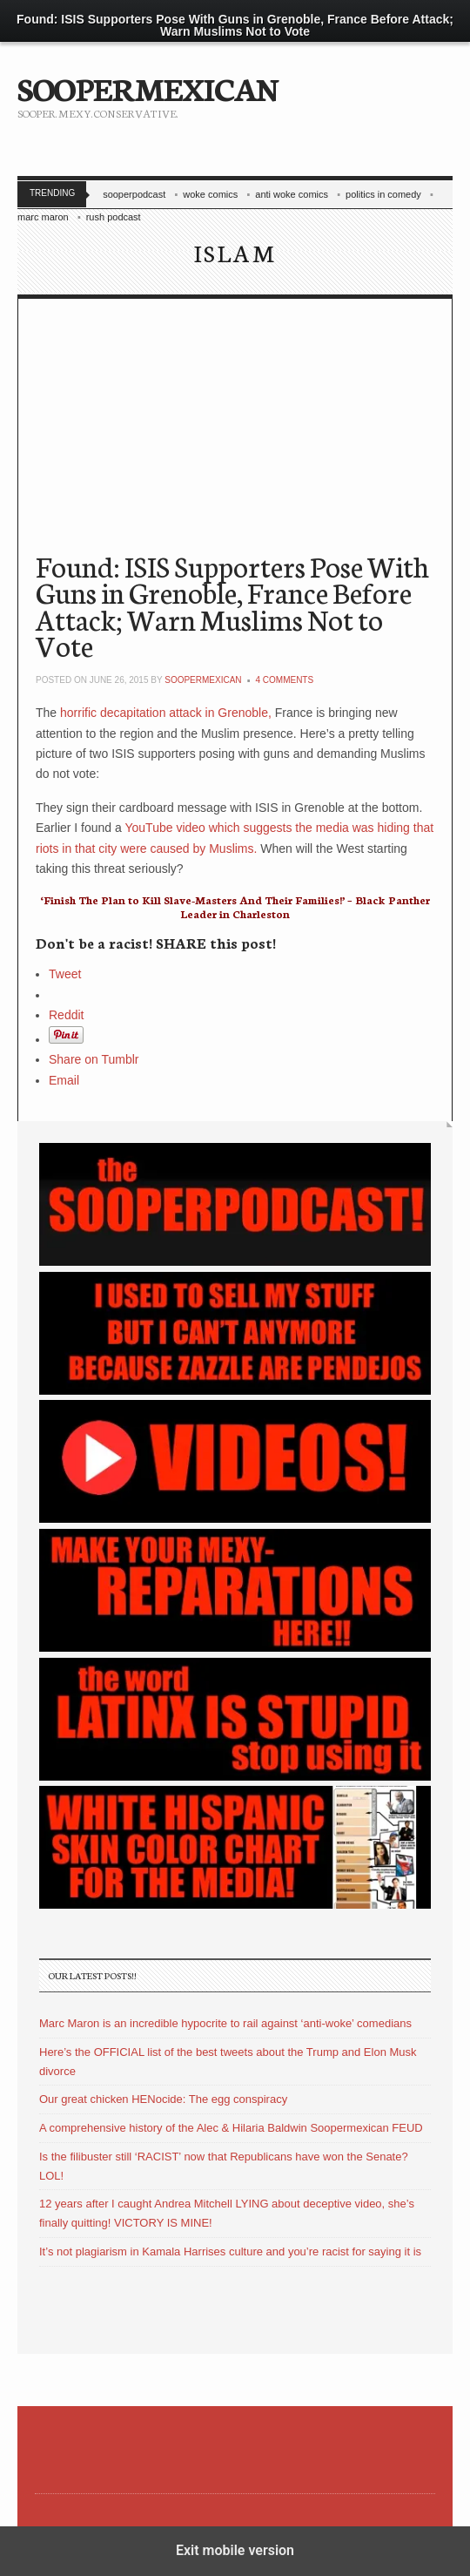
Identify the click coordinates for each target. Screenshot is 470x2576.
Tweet (65, 974)
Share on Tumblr (94, 1059)
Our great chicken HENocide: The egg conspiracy (163, 2099)
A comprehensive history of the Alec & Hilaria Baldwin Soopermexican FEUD (231, 2127)
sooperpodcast (134, 194)
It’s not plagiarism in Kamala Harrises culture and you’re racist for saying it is (230, 2251)
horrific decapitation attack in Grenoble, (164, 713)
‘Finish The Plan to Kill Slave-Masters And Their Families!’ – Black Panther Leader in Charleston (235, 906)
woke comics (210, 194)
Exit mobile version (235, 2550)
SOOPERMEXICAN (147, 87)
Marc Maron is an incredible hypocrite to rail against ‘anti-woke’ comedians (225, 2023)
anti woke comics (291, 194)
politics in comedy (383, 194)
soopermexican (202, 680)
